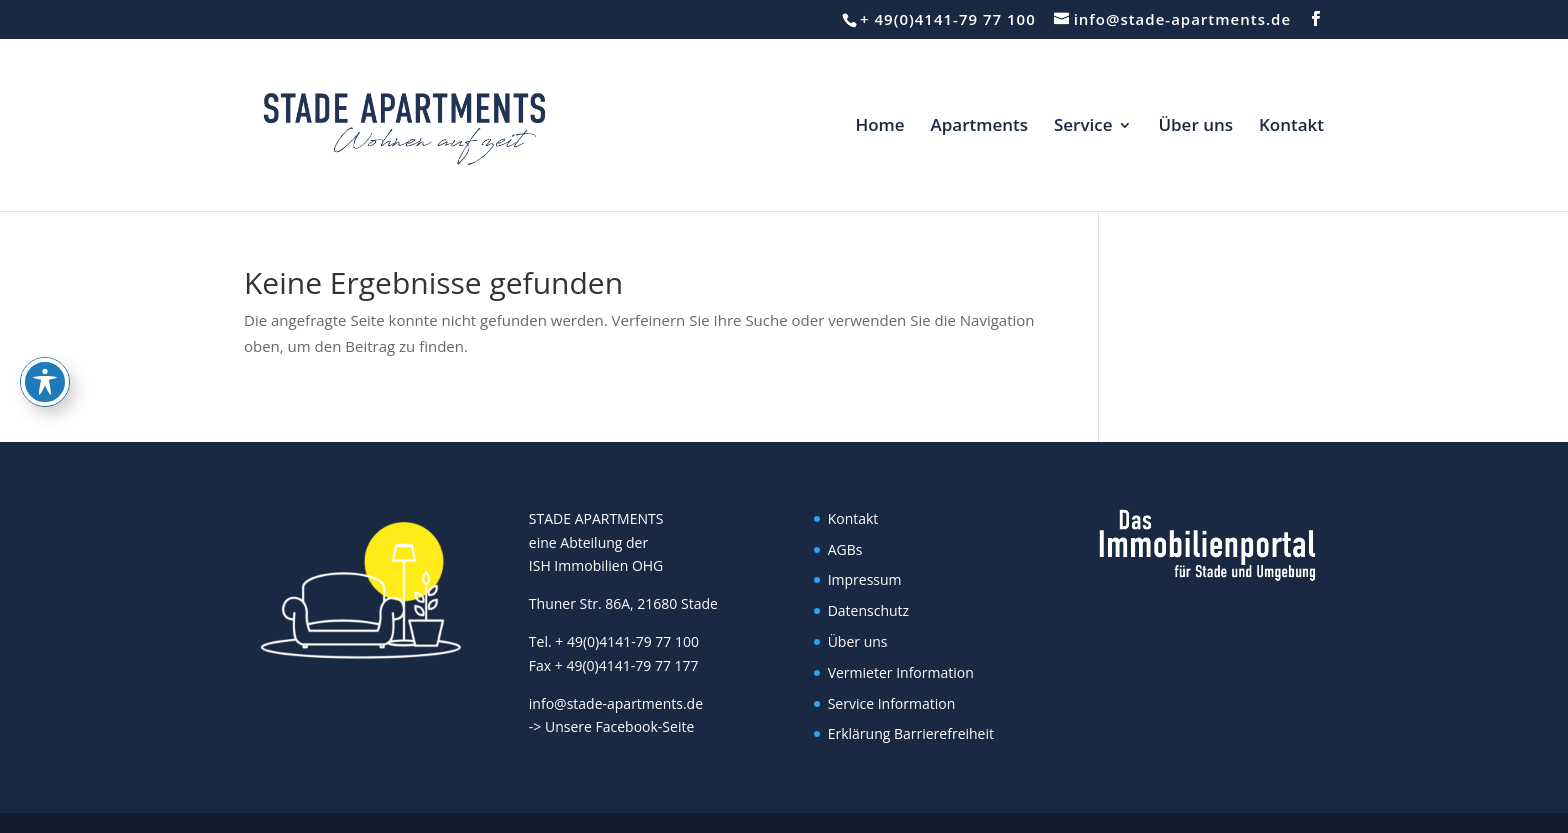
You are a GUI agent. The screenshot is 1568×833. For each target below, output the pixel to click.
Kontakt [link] (1291, 127)
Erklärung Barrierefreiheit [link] (911, 733)
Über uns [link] (1195, 127)
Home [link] (879, 127)
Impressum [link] (865, 579)
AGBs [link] (845, 549)
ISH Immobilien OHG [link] (596, 565)
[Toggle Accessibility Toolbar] (45, 316)
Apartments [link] (979, 127)
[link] (398, 123)
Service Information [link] (892, 703)
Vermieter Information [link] (901, 672)
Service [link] (1083, 127)
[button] (1316, 19)
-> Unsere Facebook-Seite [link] (611, 726)
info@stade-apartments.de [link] (616, 703)
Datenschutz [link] (868, 610)
